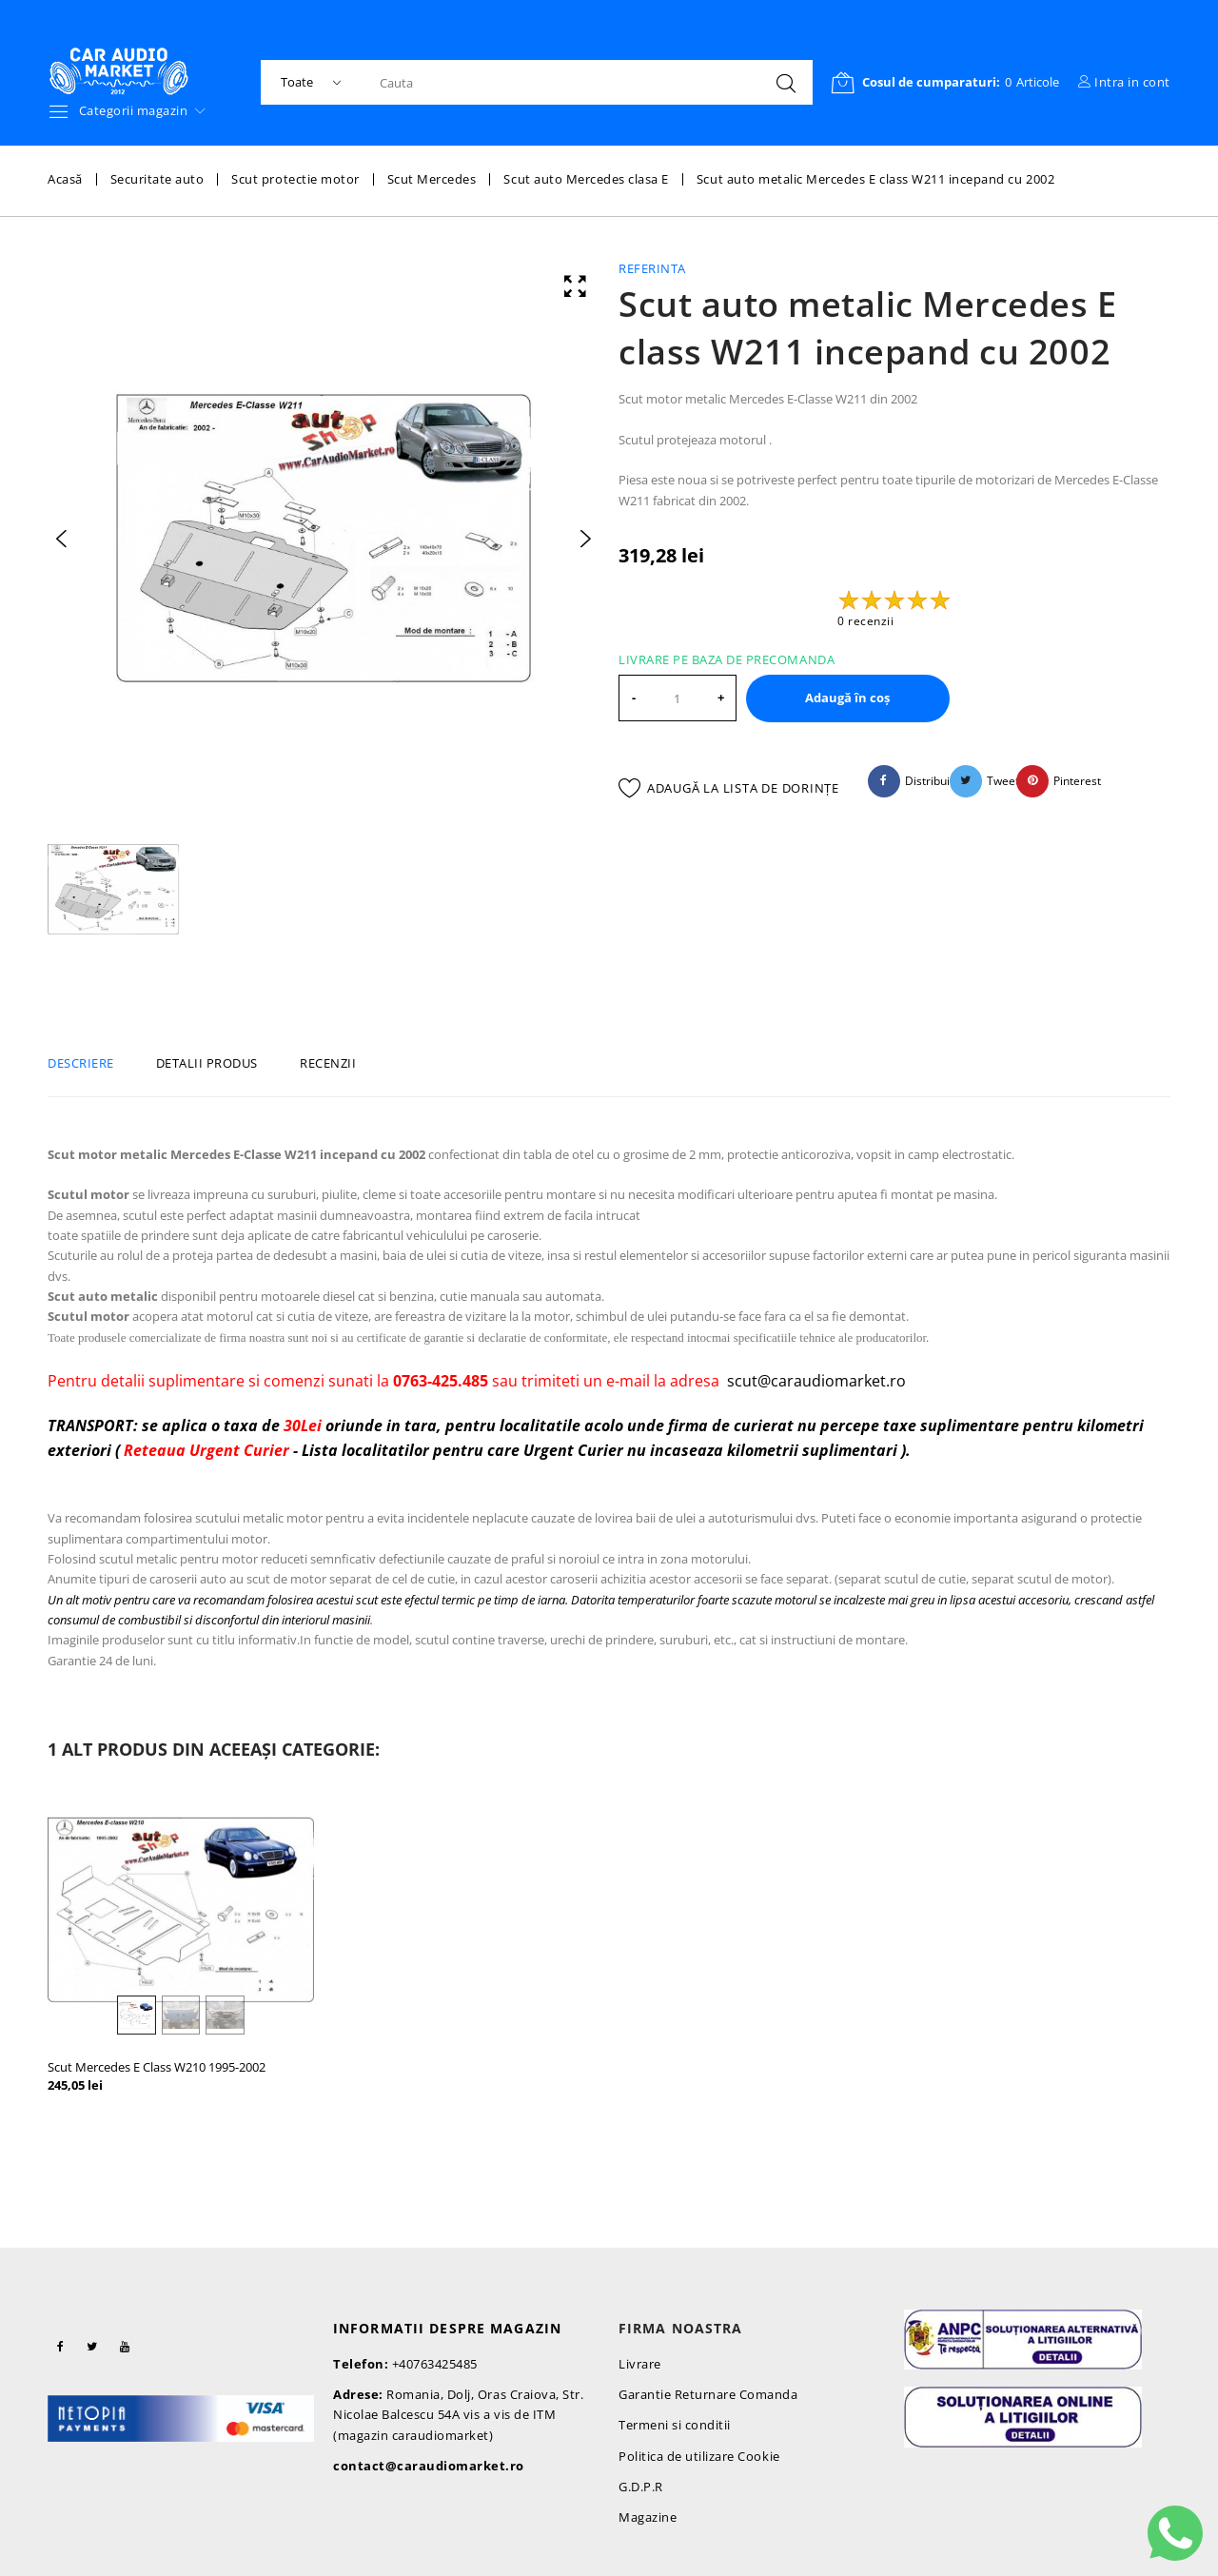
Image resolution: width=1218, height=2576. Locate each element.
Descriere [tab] (81, 1063)
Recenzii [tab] (328, 1063)
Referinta (652, 269)
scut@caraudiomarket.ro (816, 1380)
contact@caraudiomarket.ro (428, 2465)
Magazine (648, 2517)
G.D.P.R (641, 2486)
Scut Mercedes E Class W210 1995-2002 (156, 2066)
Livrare (640, 2363)
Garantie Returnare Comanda (708, 2394)
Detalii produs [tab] (207, 1063)
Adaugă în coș (847, 697)
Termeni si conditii (675, 2424)
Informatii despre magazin (447, 2328)
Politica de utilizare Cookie (699, 2456)
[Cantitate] (677, 698)
